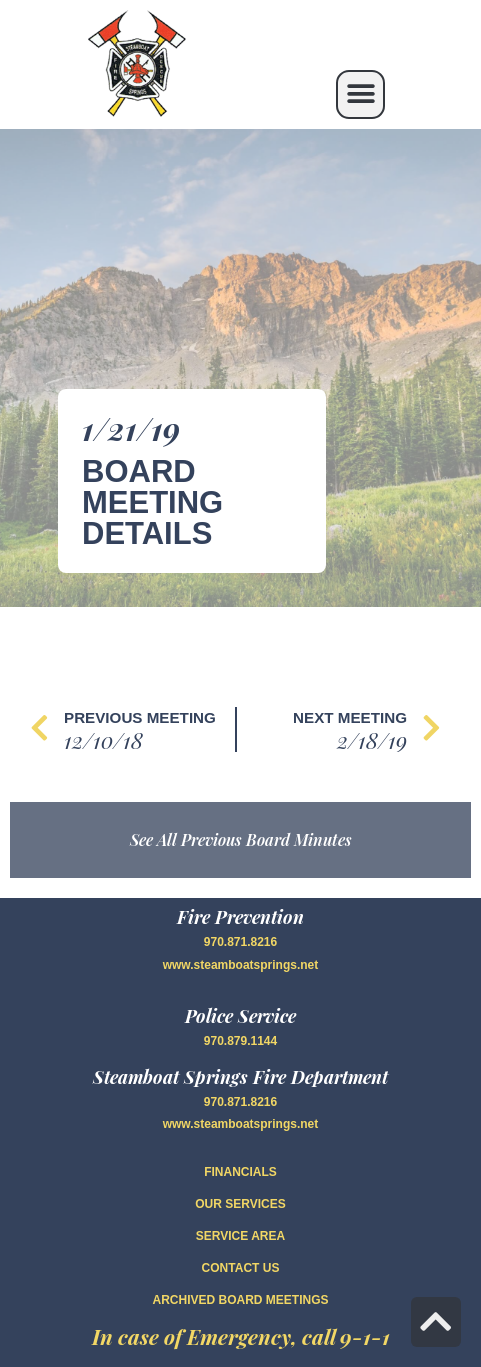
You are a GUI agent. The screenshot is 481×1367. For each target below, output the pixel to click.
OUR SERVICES (240, 1204)
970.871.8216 (240, 942)
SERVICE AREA (240, 1236)
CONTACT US (241, 1268)
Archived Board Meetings (240, 1300)
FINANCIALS (240, 1172)
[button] (360, 94)
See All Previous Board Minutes (241, 839)
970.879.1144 (240, 1041)
